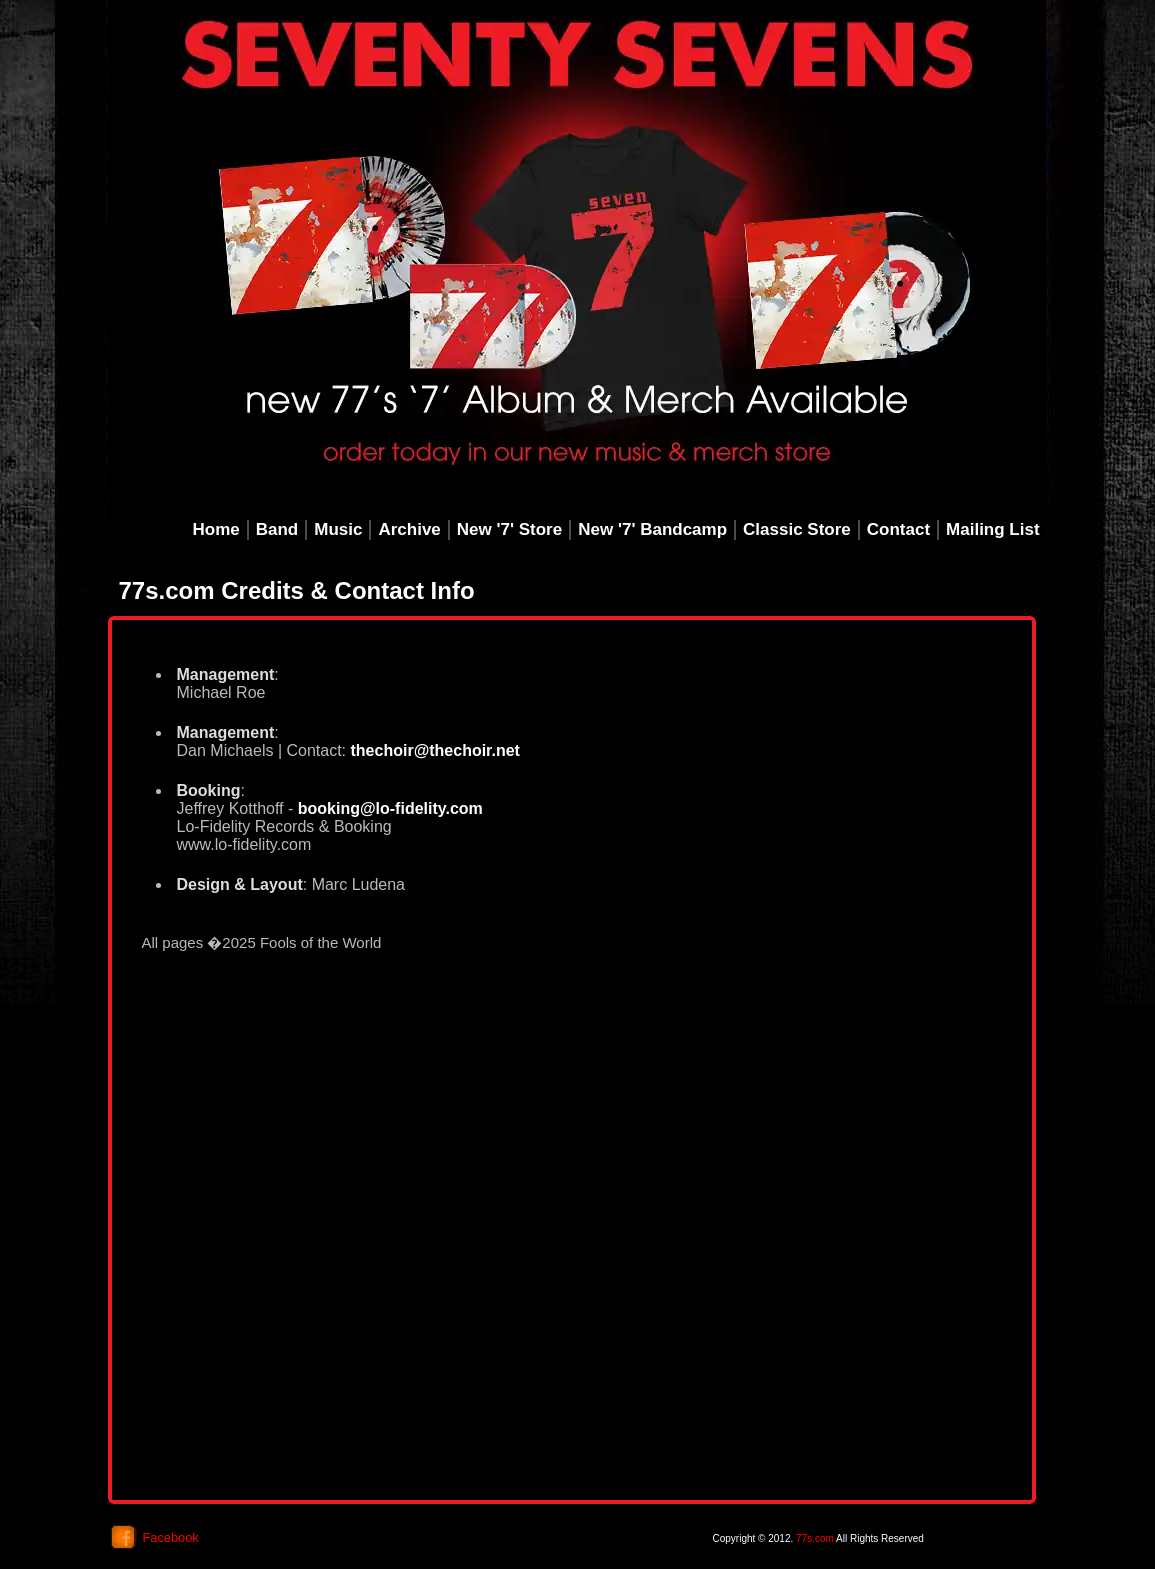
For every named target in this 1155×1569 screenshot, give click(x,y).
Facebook (171, 1537)
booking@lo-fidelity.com (390, 808)
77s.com (815, 1538)
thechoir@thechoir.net (433, 750)
